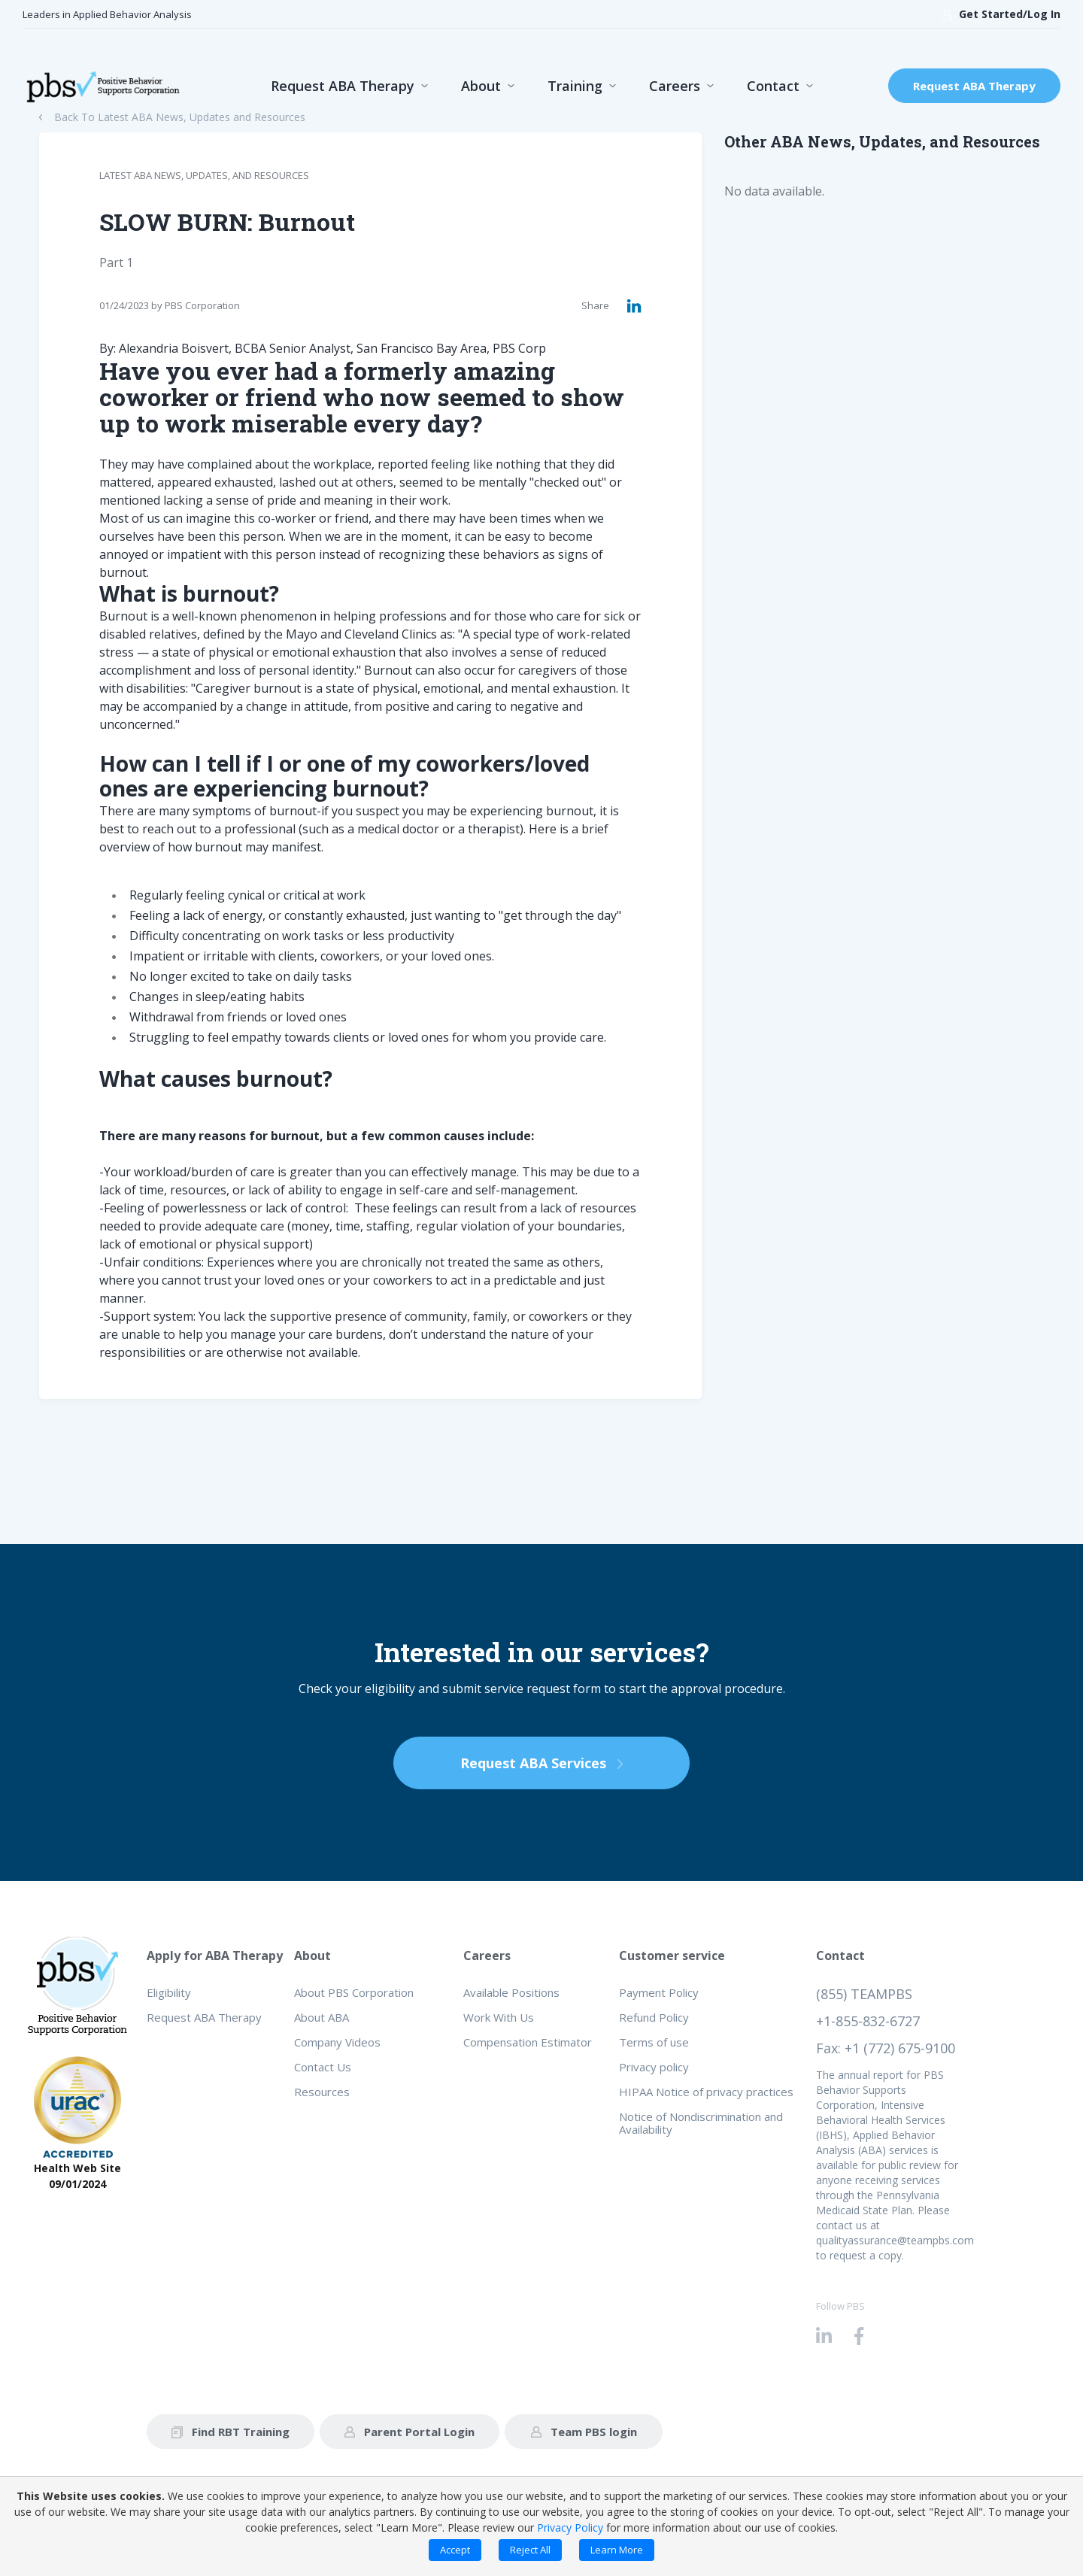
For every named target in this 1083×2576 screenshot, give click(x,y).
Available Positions (511, 1992)
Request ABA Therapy (342, 86)
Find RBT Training (230, 2431)
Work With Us (498, 2017)
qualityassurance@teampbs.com (895, 2240)
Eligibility (169, 1992)
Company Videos (337, 2042)
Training (575, 86)
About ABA (321, 2017)
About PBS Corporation (354, 1992)
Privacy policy (654, 2066)
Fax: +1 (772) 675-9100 (885, 2048)
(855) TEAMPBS (864, 1994)
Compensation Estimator (527, 2042)
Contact (773, 86)
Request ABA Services (541, 1763)
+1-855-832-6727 (868, 2021)
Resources (322, 2091)
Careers (674, 86)
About (481, 86)
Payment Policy (659, 1992)
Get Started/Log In (1001, 14)
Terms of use (654, 2042)
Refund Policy (654, 2017)
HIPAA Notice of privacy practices (706, 2091)
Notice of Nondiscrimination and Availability (701, 2123)
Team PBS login (584, 2431)
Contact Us (322, 2066)
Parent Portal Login (409, 2431)
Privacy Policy (570, 2527)
